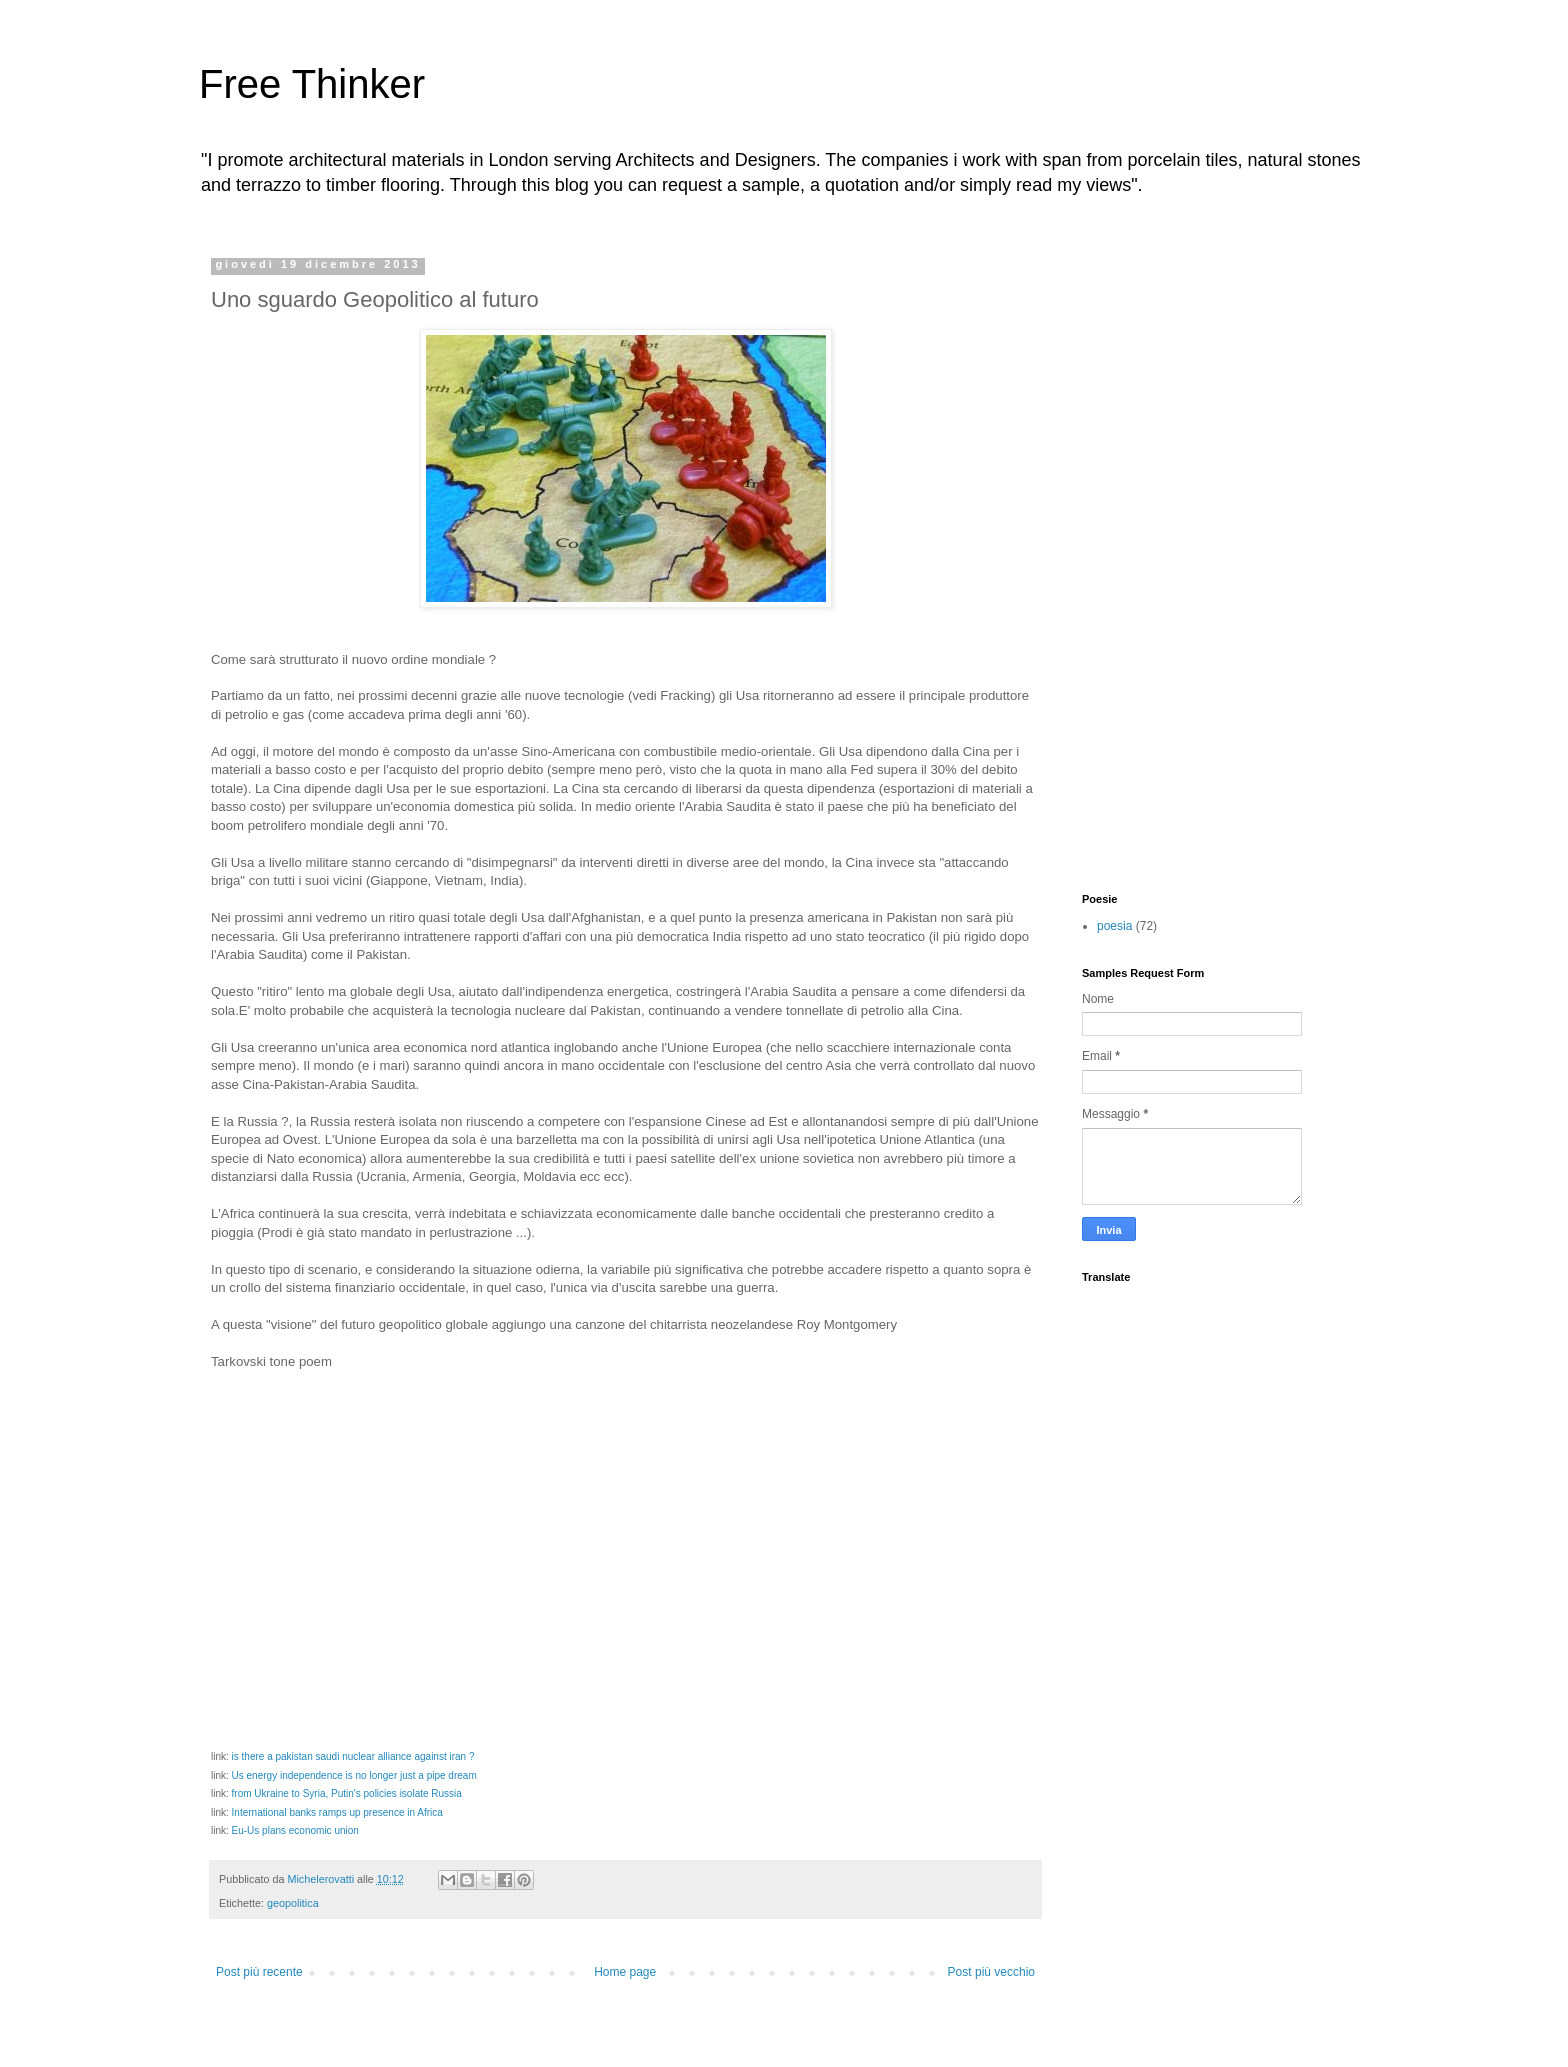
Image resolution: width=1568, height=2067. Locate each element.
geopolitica (293, 1903)
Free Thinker (312, 84)
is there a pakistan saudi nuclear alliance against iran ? (353, 1756)
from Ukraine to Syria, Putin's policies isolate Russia (347, 1793)
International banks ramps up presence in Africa (337, 1812)
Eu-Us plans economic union (295, 1830)
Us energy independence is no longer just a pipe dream (354, 1775)
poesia (1114, 926)
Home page (625, 1972)
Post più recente (259, 1972)
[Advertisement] (1162, 558)
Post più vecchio (991, 1972)
